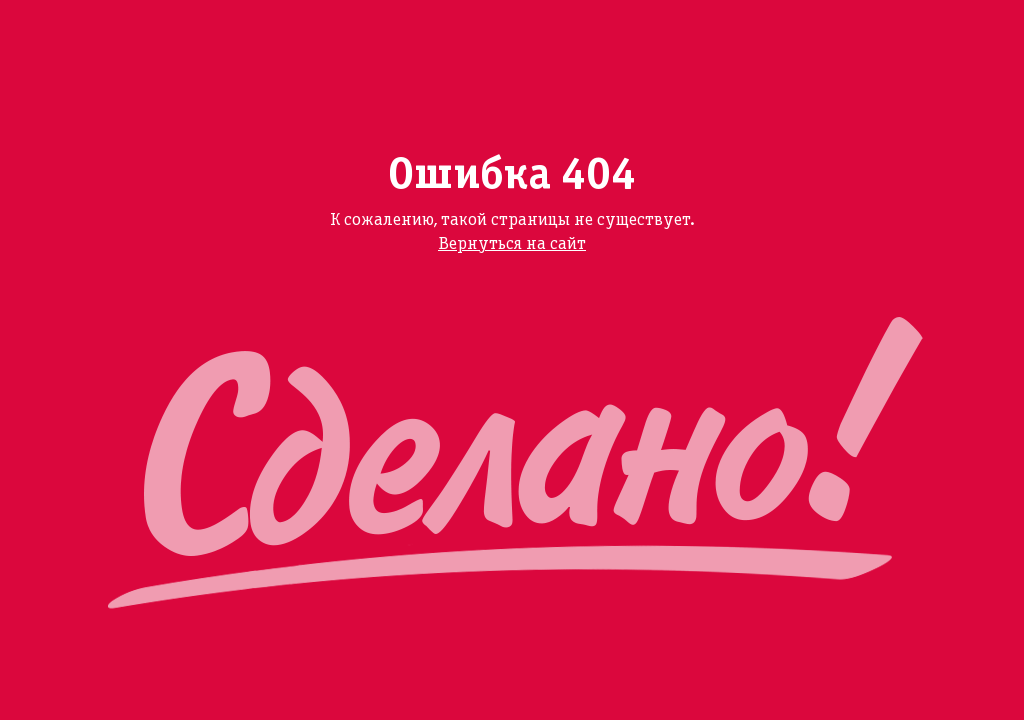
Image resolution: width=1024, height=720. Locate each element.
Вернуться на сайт (512, 244)
